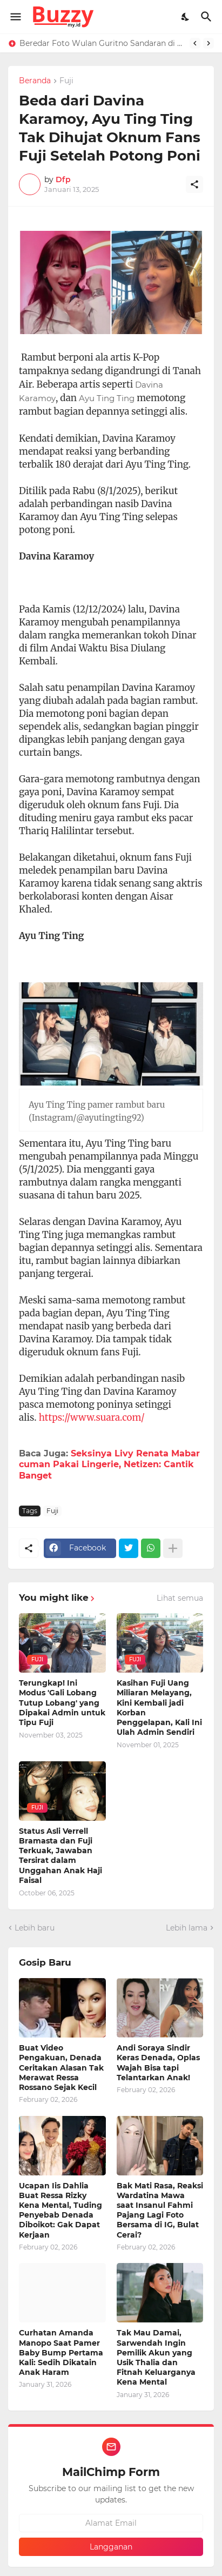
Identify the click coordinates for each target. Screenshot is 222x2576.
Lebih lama (186, 1928)
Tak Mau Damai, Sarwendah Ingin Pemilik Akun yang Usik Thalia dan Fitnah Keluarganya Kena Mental (156, 2357)
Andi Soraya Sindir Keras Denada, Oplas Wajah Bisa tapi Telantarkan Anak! (158, 2062)
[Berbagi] (194, 184)
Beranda (35, 81)
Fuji (66, 81)
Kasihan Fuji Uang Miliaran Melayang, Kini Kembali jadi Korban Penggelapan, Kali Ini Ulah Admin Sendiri (159, 1707)
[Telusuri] (207, 17)
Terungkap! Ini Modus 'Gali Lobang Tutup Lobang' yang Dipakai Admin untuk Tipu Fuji (62, 1702)
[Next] (208, 43)
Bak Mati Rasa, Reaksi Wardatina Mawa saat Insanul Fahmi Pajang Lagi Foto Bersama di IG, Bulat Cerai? (160, 2210)
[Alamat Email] (111, 2523)
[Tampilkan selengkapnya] (173, 1548)
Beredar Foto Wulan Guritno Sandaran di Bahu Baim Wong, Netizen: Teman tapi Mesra (101, 43)
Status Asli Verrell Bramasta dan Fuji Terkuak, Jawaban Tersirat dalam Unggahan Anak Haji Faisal (60, 1855)
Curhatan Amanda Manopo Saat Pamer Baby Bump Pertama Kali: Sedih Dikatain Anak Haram (61, 2352)
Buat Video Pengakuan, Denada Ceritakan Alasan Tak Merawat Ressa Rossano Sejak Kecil (61, 2067)
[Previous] (195, 43)
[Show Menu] (15, 17)
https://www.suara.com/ (92, 1417)
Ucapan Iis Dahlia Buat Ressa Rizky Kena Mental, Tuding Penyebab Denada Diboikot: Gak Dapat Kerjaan (60, 2210)
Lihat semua (180, 1598)
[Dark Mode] (186, 17)
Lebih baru (35, 1928)
